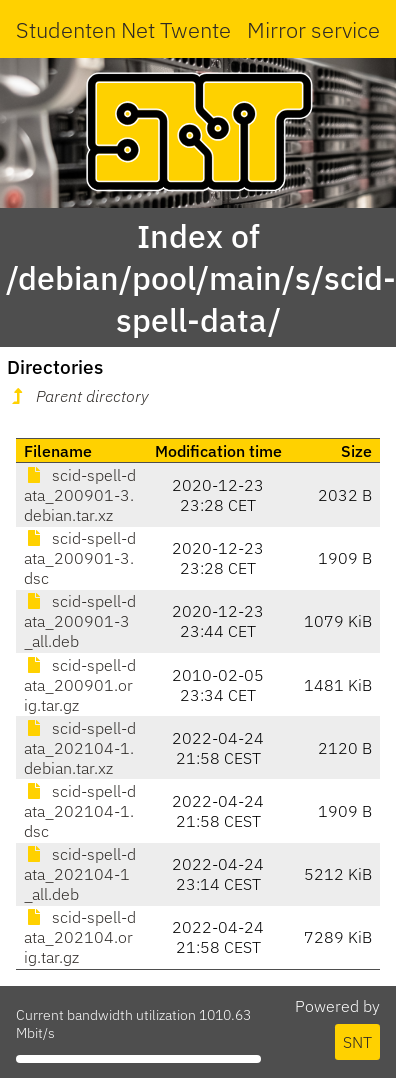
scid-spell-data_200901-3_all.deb (80, 621)
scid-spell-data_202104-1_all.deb (80, 874)
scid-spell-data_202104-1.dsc (80, 811)
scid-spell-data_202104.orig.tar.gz (80, 937)
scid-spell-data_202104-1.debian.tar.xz (80, 748)
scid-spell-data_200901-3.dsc (80, 558)
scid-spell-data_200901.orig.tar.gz (80, 685)
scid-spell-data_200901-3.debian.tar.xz (80, 495)
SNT (357, 1042)
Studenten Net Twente (123, 29)
